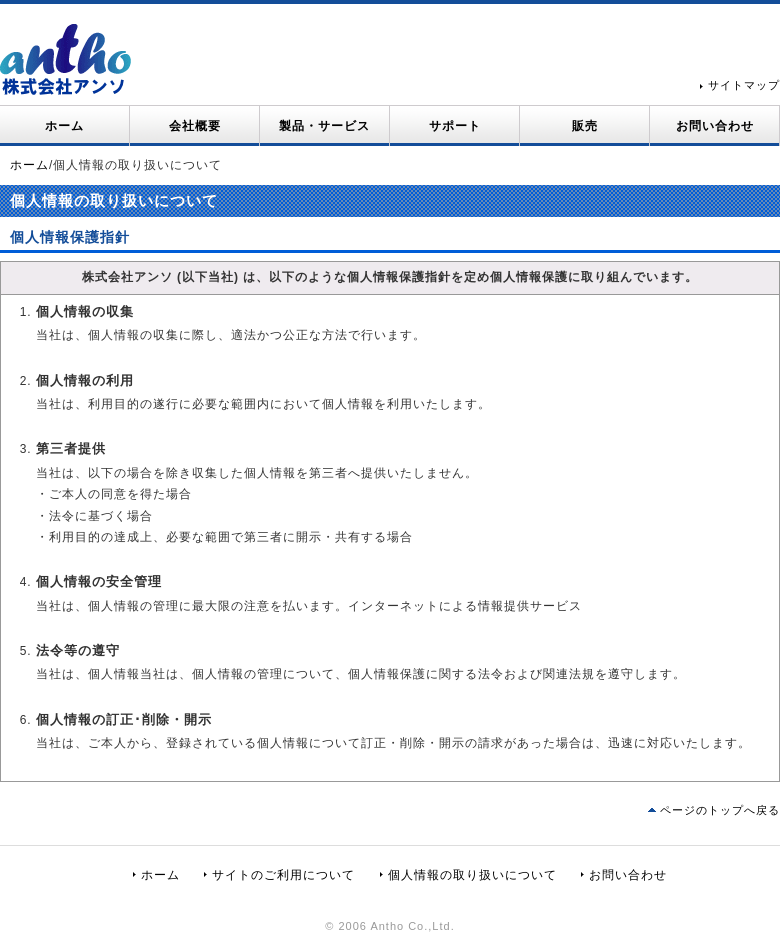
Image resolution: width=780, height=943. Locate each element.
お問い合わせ (715, 126)
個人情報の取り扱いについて (472, 875)
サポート (455, 126)
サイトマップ (744, 85)
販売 (585, 126)
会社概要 (195, 126)
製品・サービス (324, 126)
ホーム (64, 126)
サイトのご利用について (283, 875)
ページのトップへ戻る (720, 810)
